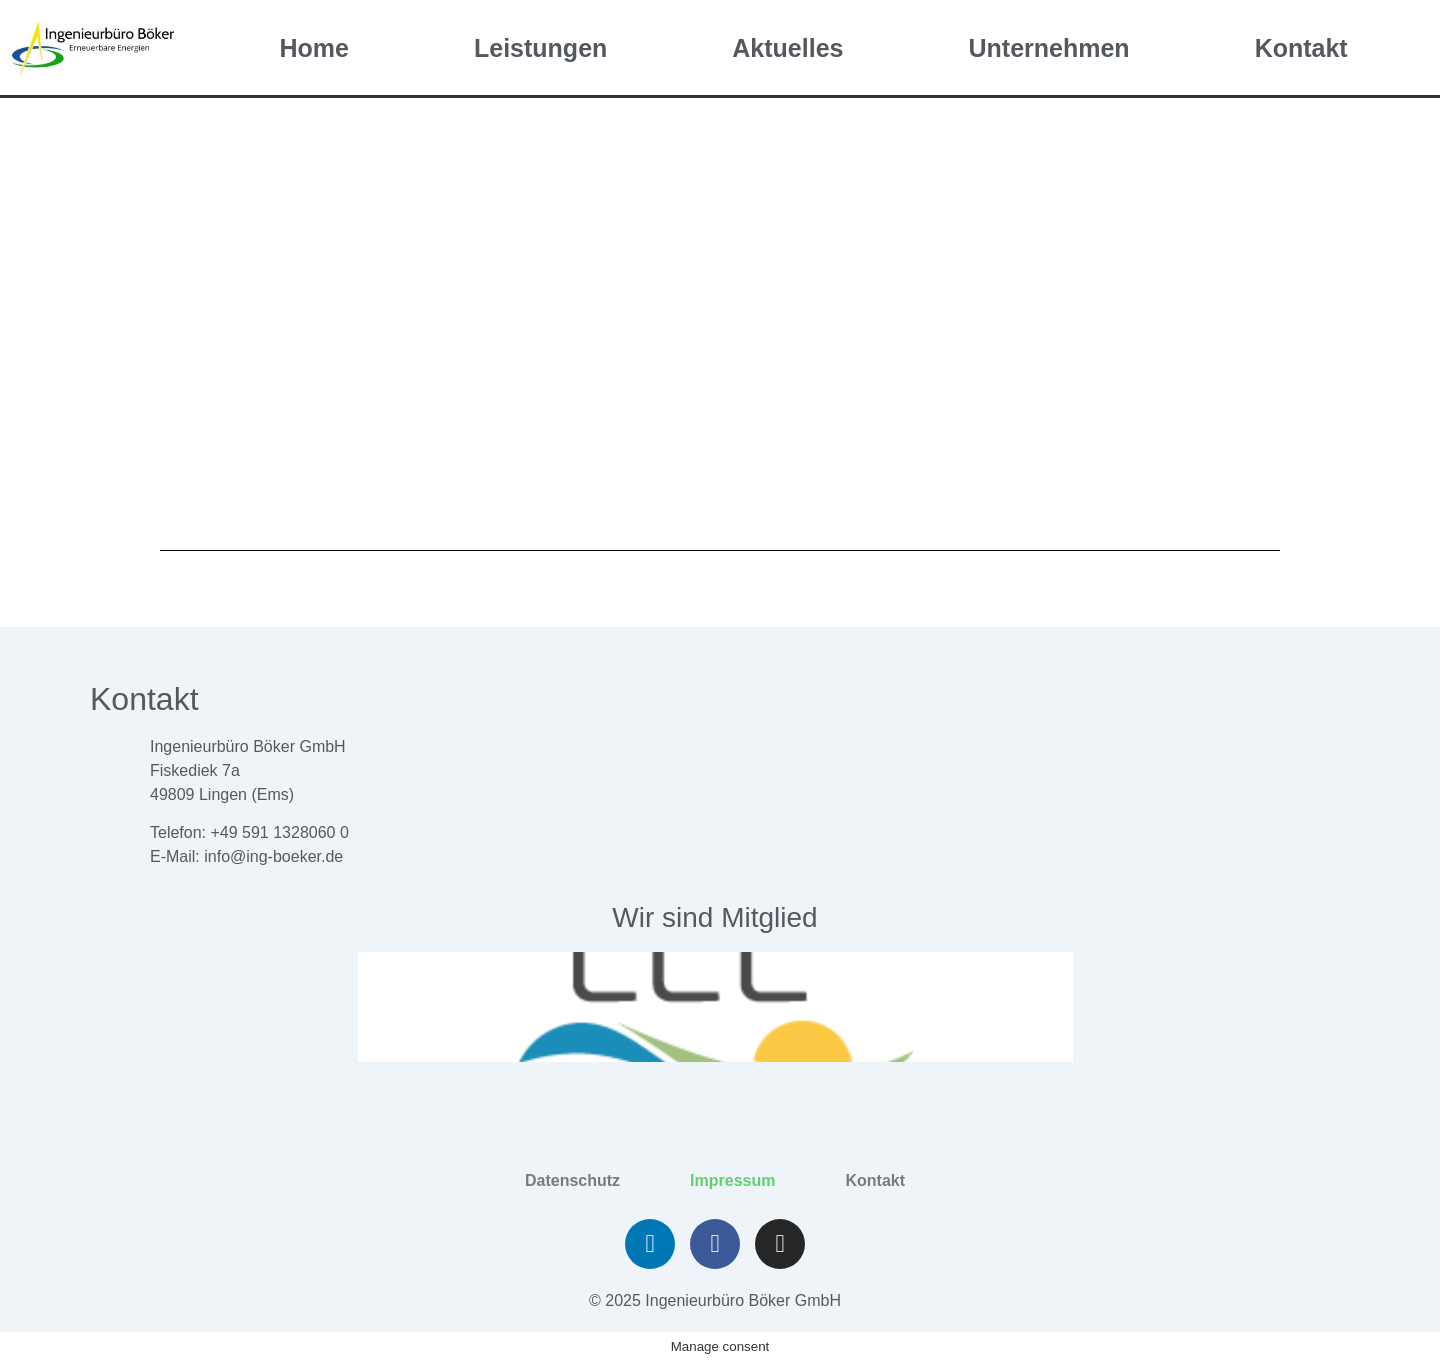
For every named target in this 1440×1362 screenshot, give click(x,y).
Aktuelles (787, 48)
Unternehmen (1048, 48)
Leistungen (540, 48)
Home (314, 48)
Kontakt (1301, 48)
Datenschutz (572, 1180)
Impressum (732, 1180)
